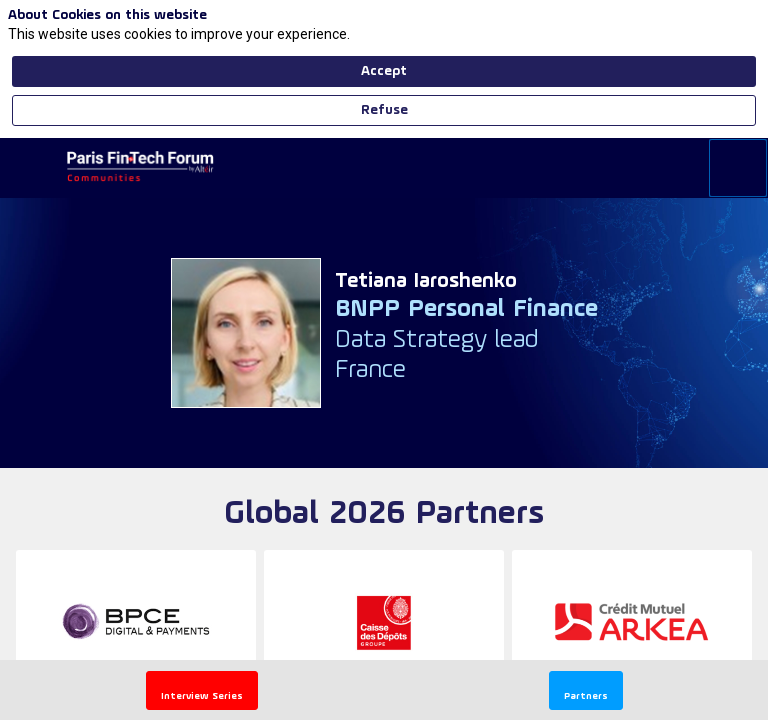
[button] (202, 690)
